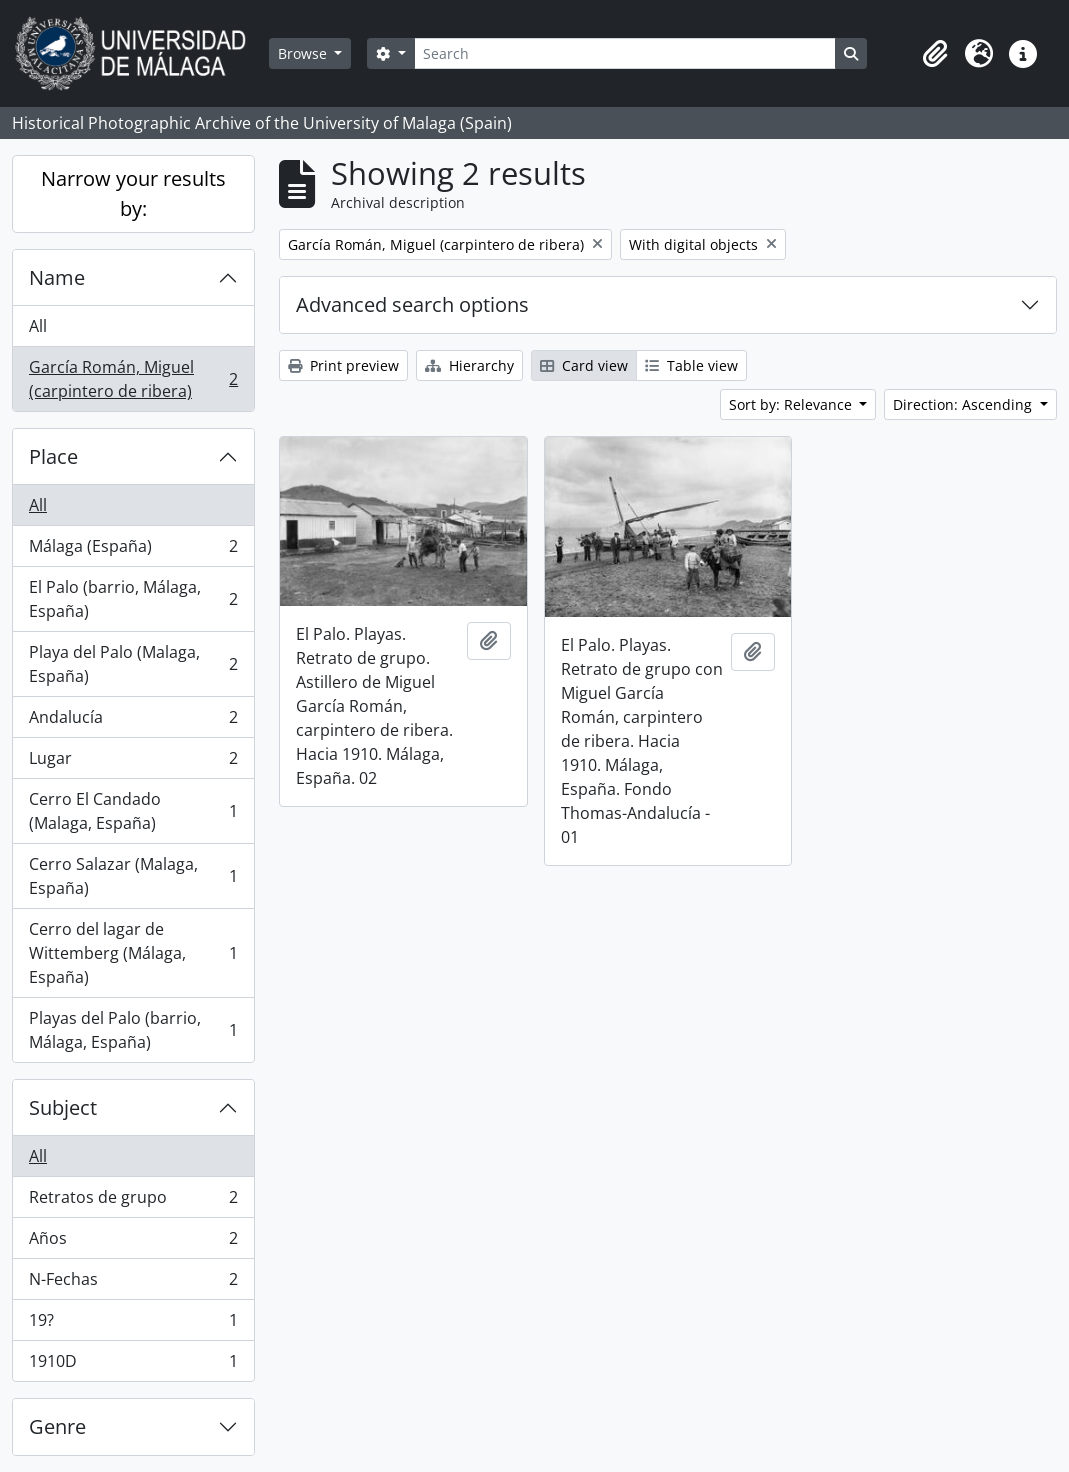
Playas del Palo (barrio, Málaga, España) (133, 1030)
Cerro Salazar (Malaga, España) (133, 876)
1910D (133, 1365)
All (38, 326)
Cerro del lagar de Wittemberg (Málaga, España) (133, 953)
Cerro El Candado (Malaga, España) (133, 811)
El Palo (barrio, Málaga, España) (133, 599)
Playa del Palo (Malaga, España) (133, 664)
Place (53, 456)
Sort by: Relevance (792, 404)
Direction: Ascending (964, 404)
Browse (304, 53)
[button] (935, 54)
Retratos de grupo (133, 1201)
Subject (63, 1107)
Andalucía (133, 721)
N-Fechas (133, 1283)
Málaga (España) (133, 550)
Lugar (133, 762)
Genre (57, 1426)
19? (133, 1324)
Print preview (343, 365)
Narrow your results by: (133, 193)
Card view (584, 365)
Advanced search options (412, 304)
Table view (691, 365)
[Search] (625, 53)
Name (57, 277)
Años (133, 1242)
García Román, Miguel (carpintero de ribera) (133, 379)
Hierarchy (469, 365)
